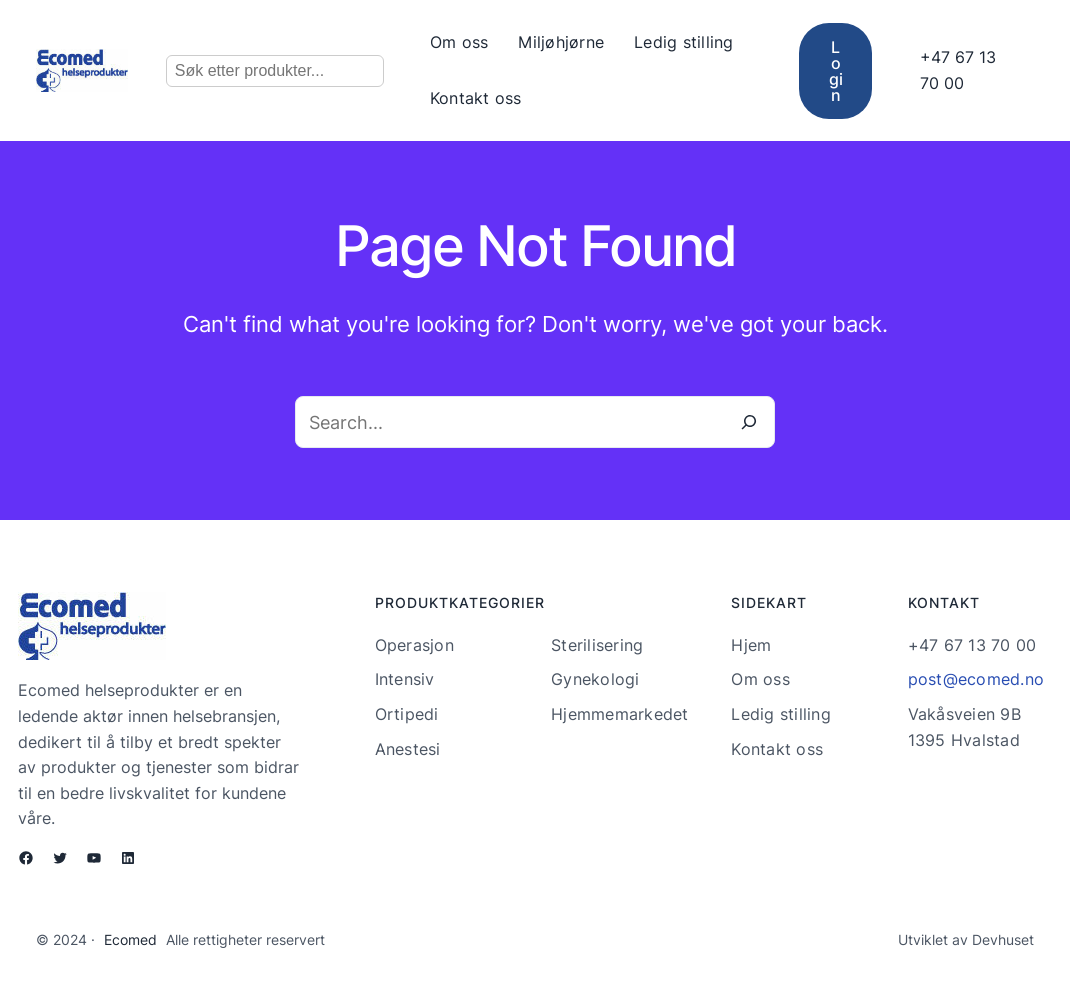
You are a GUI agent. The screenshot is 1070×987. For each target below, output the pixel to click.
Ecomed (130, 939)
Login (836, 71)
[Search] (749, 422)
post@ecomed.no (976, 679)
